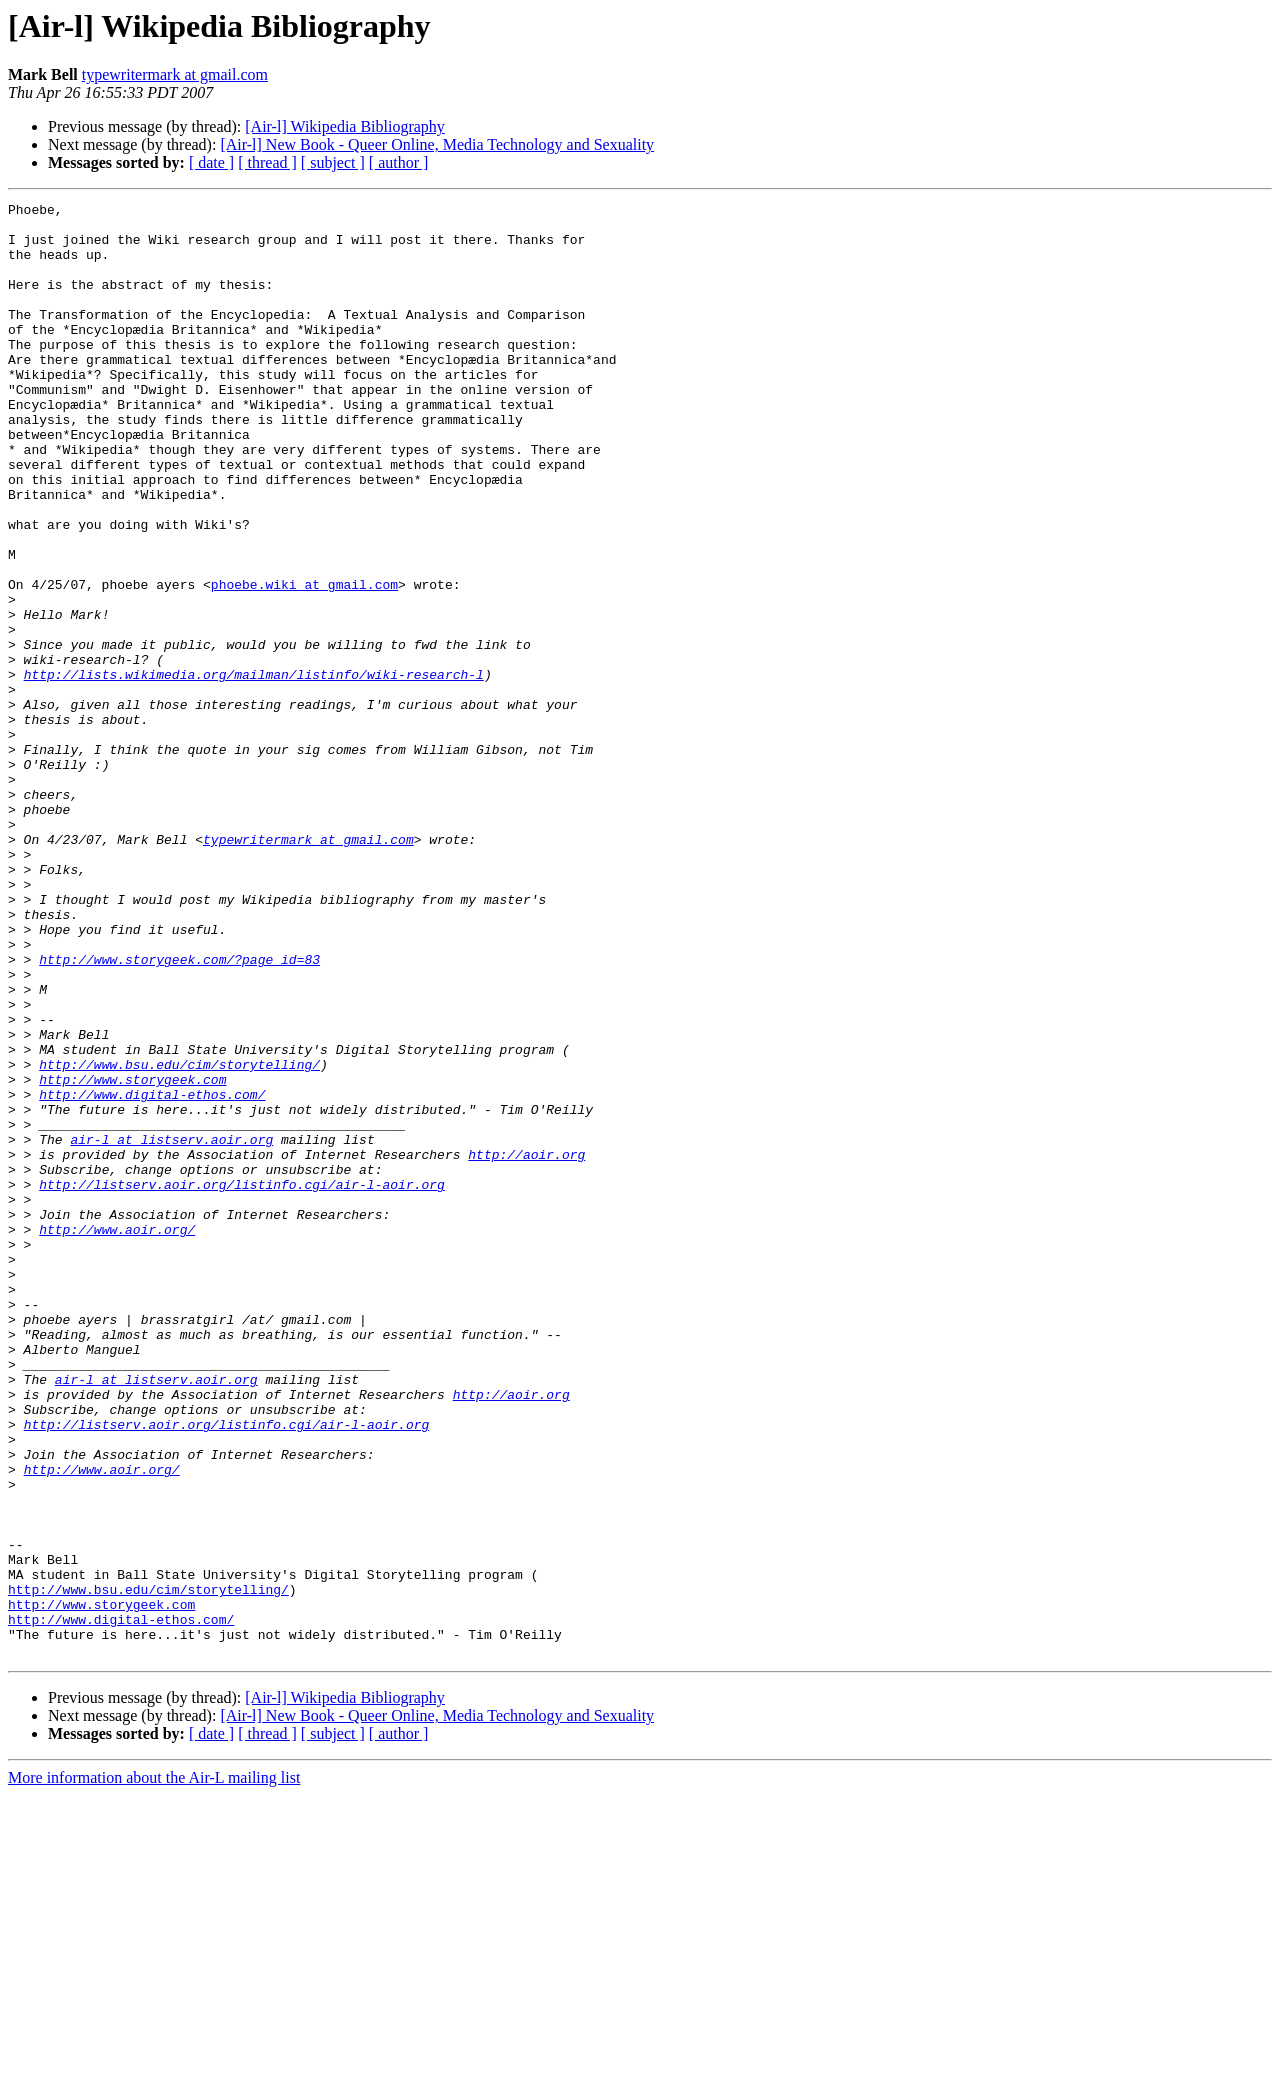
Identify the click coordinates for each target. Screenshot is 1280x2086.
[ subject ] (333, 162)
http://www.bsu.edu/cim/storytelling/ (179, 1238)
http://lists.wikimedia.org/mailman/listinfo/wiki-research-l (254, 770)
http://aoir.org (526, 1346)
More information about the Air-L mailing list (154, 2068)
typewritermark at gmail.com (175, 74)
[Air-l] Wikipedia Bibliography (345, 126)
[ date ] (211, 162)
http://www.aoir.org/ (117, 1436)
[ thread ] (267, 162)
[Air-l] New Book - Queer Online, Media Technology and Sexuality (437, 144)
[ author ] (399, 162)
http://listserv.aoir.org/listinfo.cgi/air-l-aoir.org (242, 1382)
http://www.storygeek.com (132, 1256)
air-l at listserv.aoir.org (171, 1328)
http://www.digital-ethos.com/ (152, 1274)
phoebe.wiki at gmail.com (304, 662)
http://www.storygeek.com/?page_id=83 (179, 1112)
